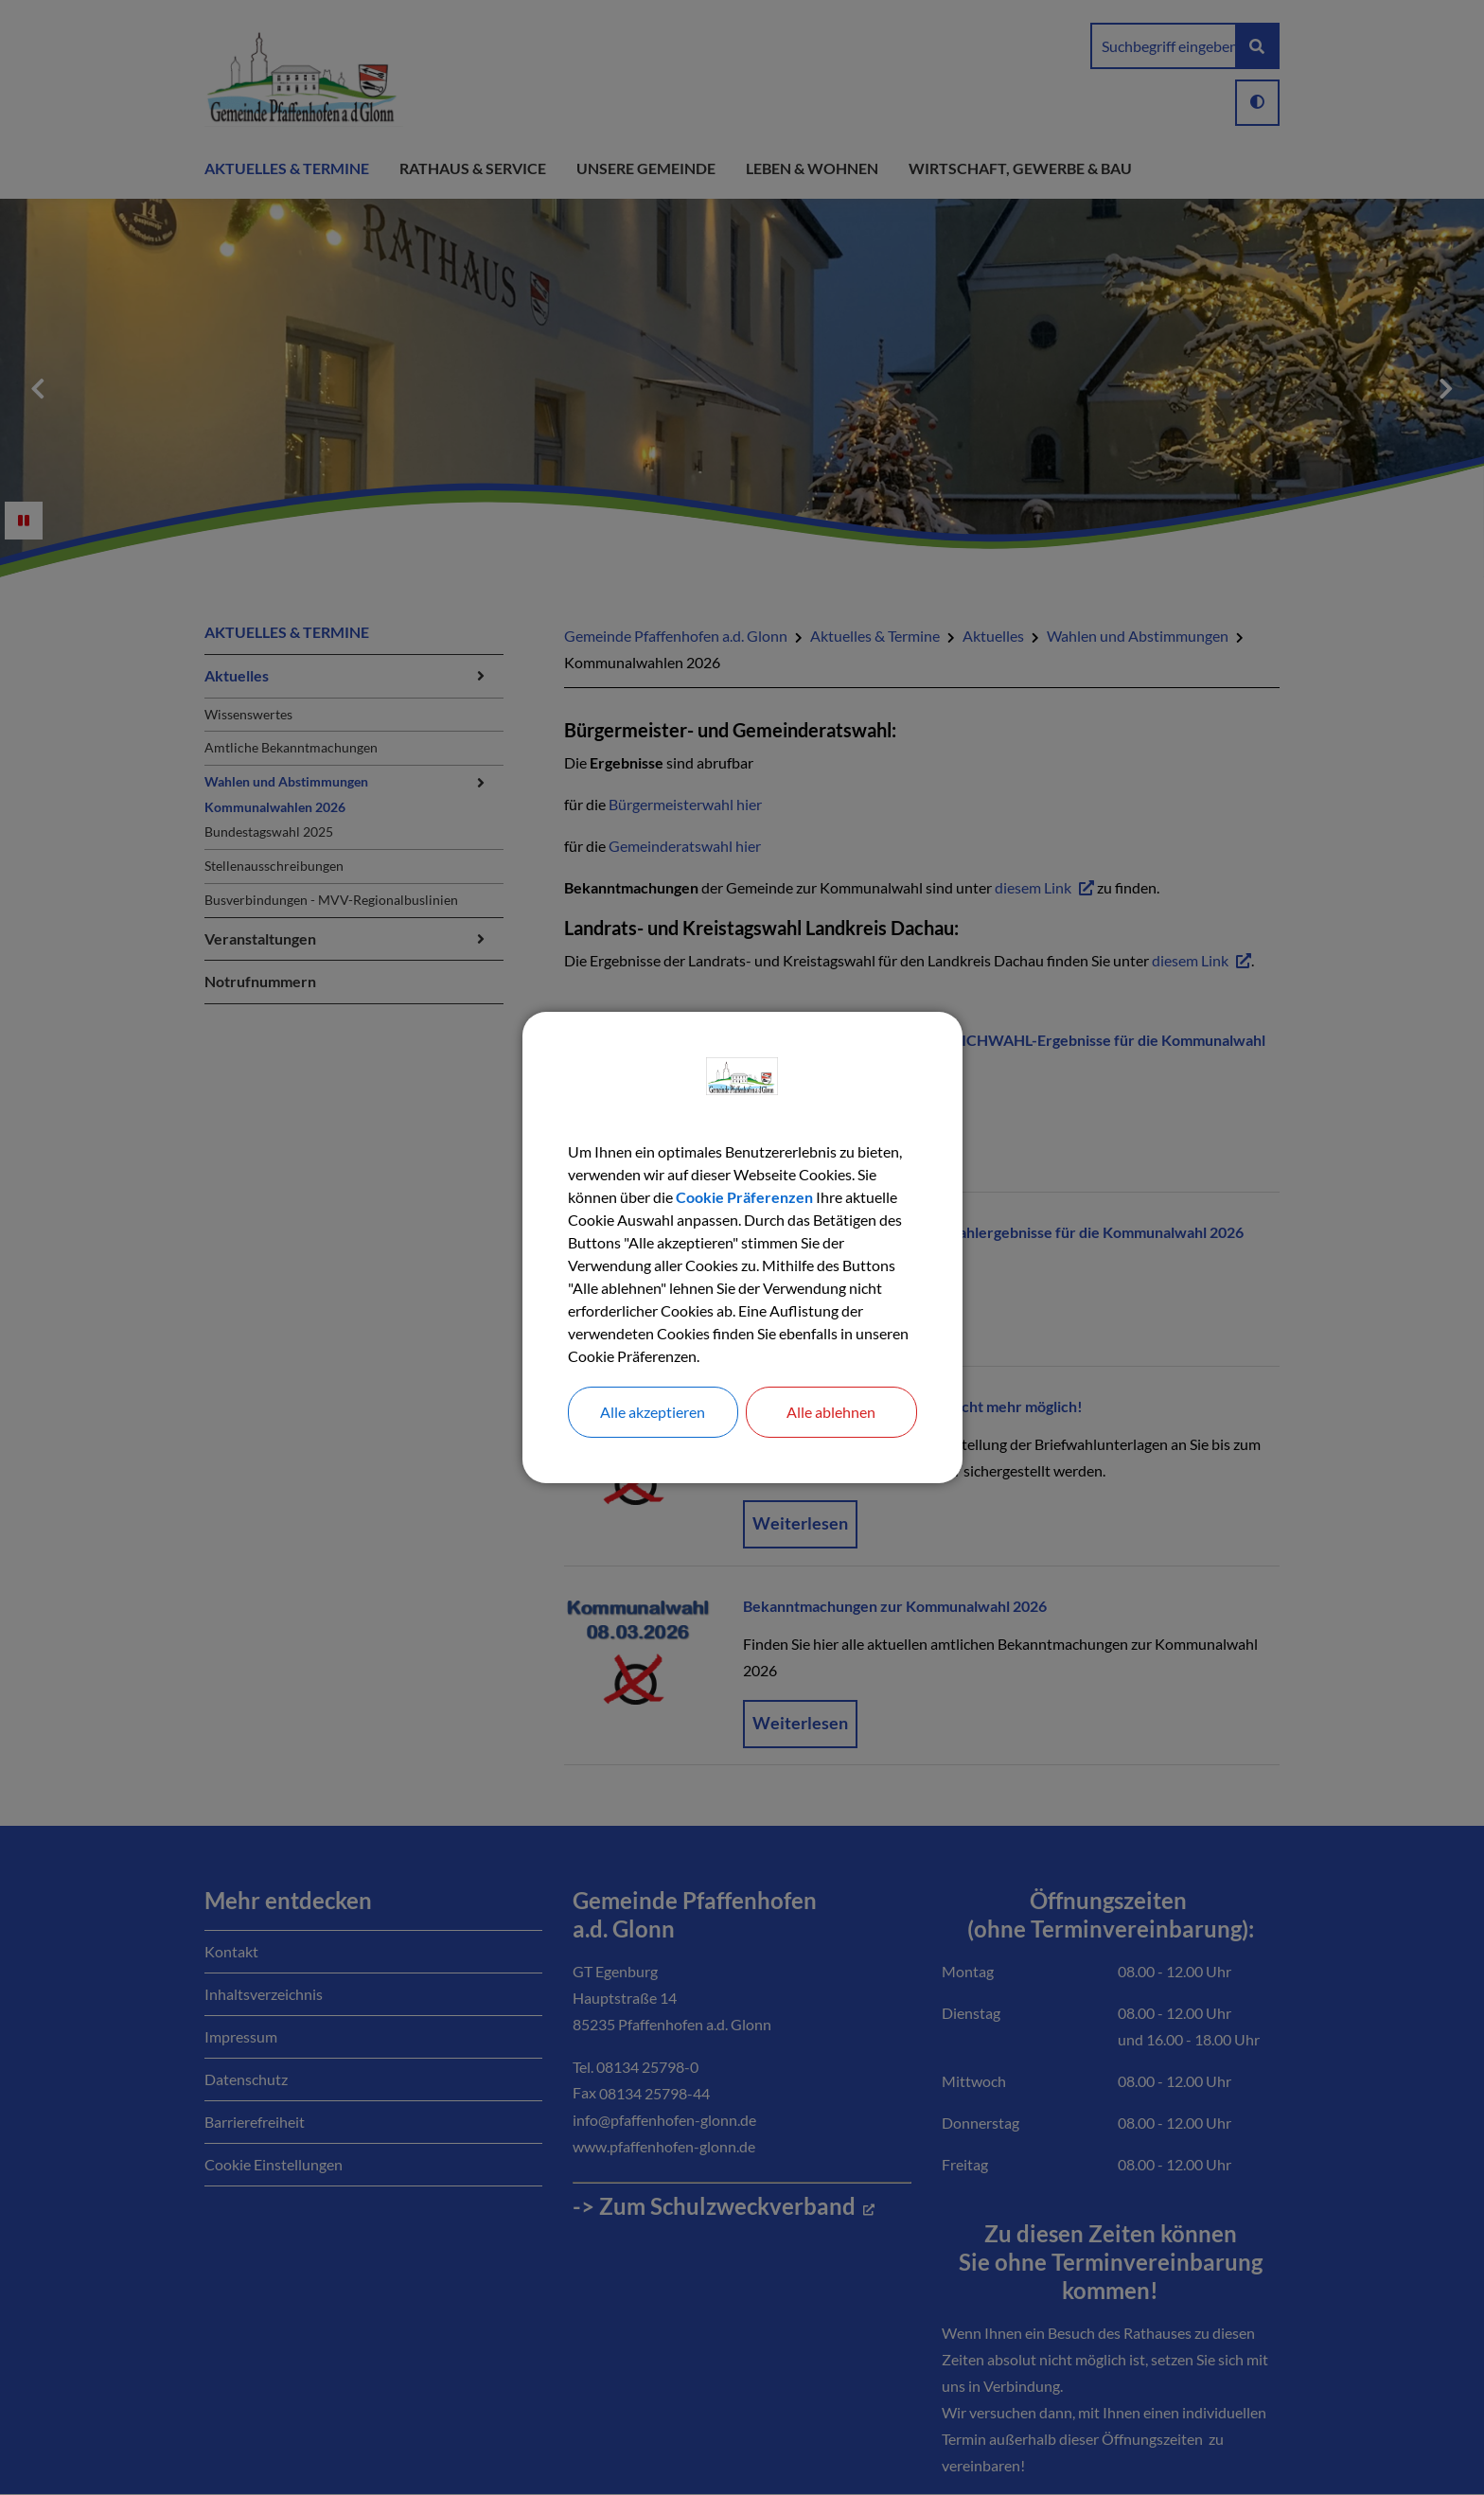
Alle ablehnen (830, 1412)
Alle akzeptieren (652, 1412)
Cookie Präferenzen (744, 1197)
